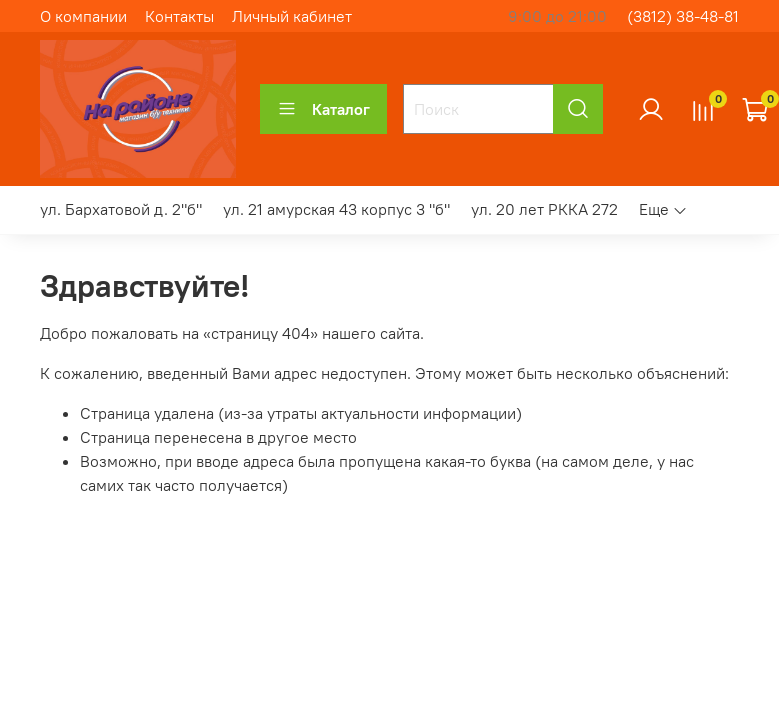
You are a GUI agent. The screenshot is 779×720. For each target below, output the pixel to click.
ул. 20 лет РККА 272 (544, 209)
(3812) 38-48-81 (683, 16)
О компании (83, 16)
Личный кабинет (292, 16)
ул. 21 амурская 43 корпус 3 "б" (336, 209)
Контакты (179, 16)
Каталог (323, 109)
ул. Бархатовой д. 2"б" (121, 209)
